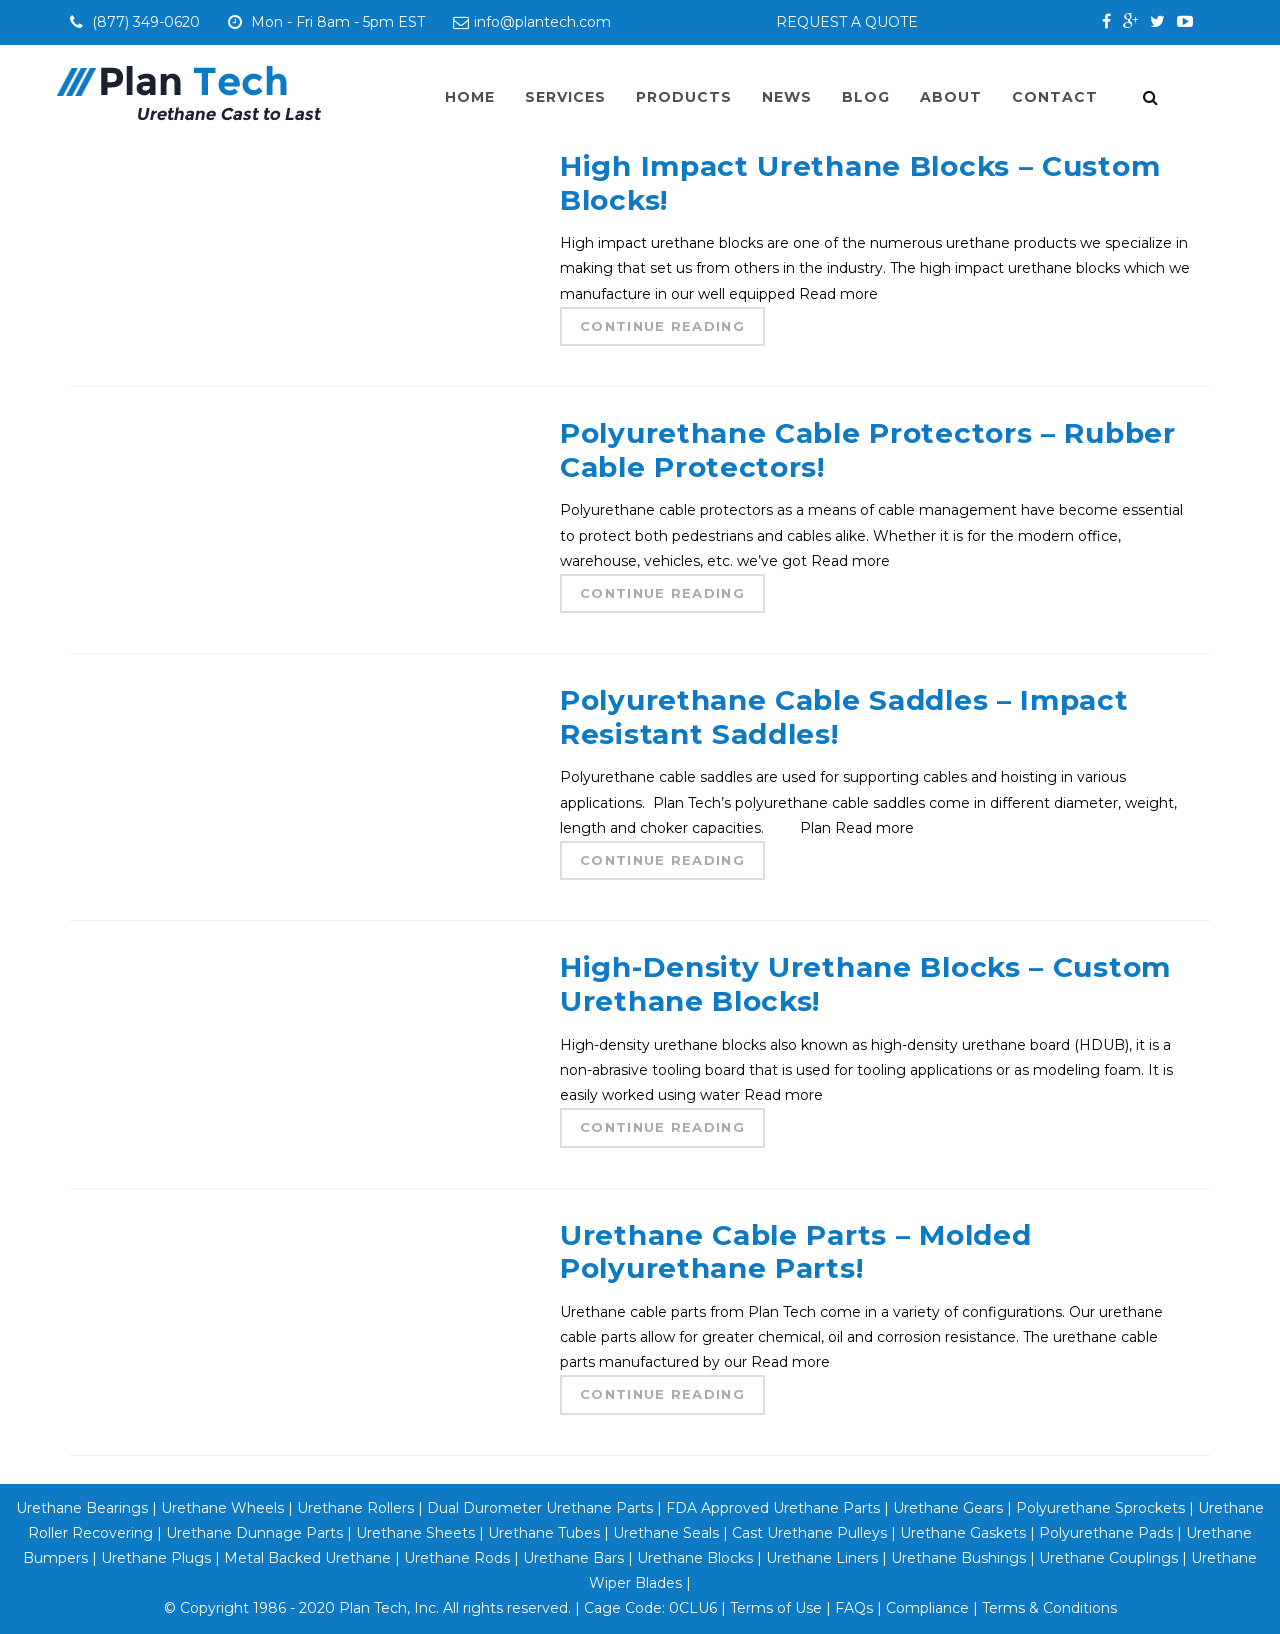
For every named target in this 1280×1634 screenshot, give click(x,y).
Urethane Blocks (695, 1558)
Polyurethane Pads (1106, 1533)
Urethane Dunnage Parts (254, 1533)
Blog (866, 97)
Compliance (927, 1608)
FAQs (854, 1608)
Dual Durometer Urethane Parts (540, 1508)
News (787, 97)
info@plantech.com (532, 22)
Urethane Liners (822, 1558)
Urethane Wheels (220, 1508)
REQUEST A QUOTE (847, 22)
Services (565, 97)
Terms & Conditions (1049, 1608)
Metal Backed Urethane (307, 1558)
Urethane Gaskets (963, 1533)
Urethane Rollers (355, 1508)
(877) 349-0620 (149, 22)
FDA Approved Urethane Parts (773, 1508)
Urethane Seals (666, 1533)
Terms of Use (776, 1608)
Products (684, 97)
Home (470, 97)
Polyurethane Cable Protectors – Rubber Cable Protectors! (868, 450)
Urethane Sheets (415, 1533)
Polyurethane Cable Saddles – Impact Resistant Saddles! (844, 717)
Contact (1055, 97)
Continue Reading (662, 326)
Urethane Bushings (958, 1558)
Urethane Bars (573, 1558)
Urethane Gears (948, 1508)
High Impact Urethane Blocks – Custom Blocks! (860, 183)
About (951, 97)
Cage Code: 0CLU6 (650, 1608)
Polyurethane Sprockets (1100, 1508)
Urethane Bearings (82, 1508)
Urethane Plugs (156, 1558)
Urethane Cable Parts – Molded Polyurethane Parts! (795, 1252)
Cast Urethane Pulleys (809, 1533)
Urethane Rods (457, 1558)
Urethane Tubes (544, 1533)
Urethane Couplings (1108, 1558)
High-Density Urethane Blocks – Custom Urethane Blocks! (865, 984)
